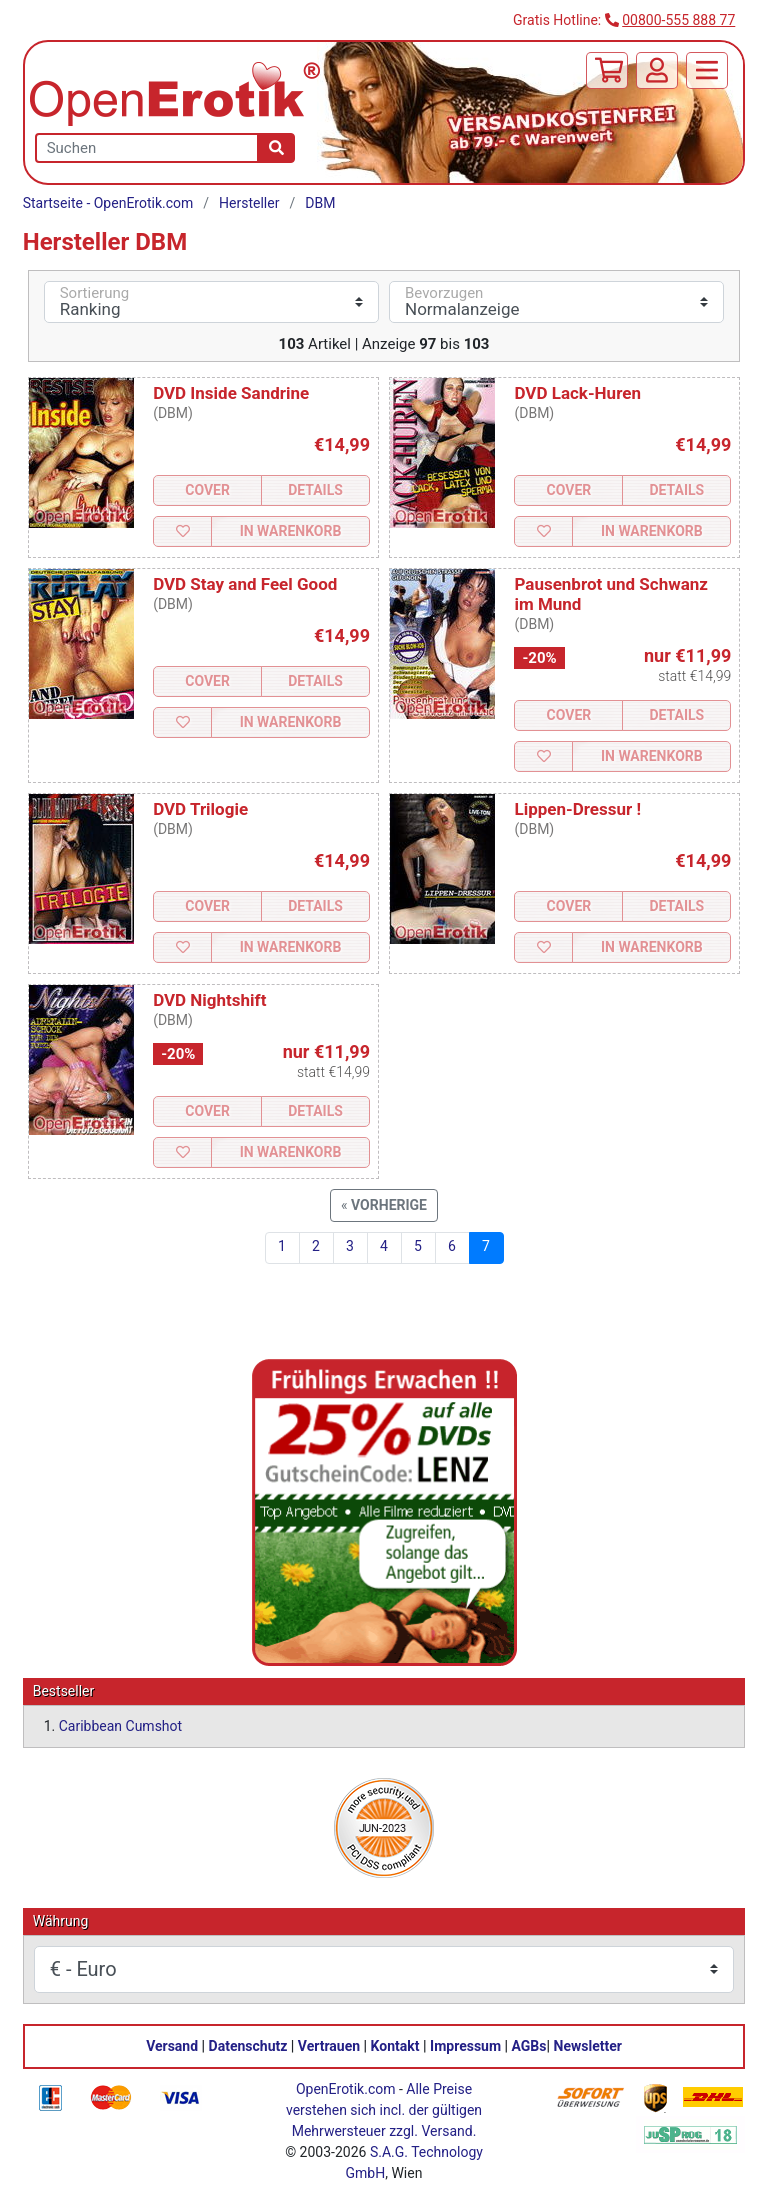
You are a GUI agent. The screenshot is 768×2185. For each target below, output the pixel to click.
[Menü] (707, 70)
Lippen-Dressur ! (577, 809)
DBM (320, 203)
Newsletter (588, 2046)
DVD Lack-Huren (577, 393)
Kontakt (395, 2046)
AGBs (529, 2046)
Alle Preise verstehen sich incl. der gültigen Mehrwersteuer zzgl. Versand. (384, 2110)
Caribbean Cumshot (120, 1726)
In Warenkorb (291, 531)
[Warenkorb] (607, 70)
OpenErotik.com (346, 2089)
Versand (172, 2046)
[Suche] (276, 148)
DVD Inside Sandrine (231, 393)
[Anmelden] (657, 70)
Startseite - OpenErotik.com (108, 203)
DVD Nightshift (209, 1000)
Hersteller (249, 203)
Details (315, 490)
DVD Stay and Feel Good (245, 584)
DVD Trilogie (200, 809)
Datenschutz (248, 2046)
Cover (207, 490)
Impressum (465, 2046)
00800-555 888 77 (678, 20)
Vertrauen (329, 2046)
